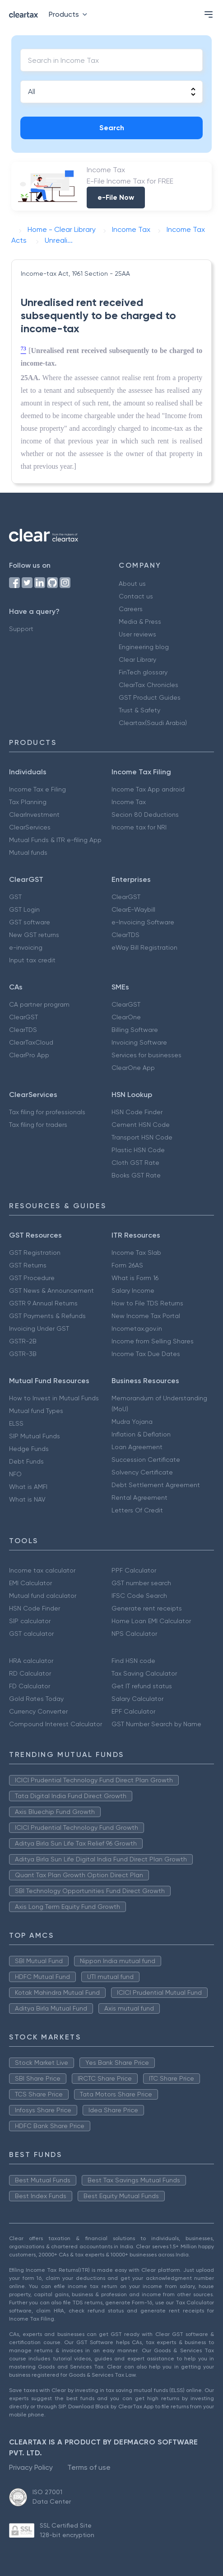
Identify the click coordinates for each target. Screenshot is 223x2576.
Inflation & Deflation (141, 1434)
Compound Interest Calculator (55, 1724)
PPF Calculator (134, 1570)
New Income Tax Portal (146, 1315)
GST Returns (27, 1265)
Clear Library (137, 659)
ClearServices (30, 827)
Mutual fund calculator (42, 1595)
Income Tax (129, 801)
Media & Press (140, 621)
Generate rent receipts (147, 1608)
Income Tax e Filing (37, 789)
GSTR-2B (23, 1341)
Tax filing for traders (38, 1124)
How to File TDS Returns (147, 1303)
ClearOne (126, 1017)
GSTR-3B (23, 1353)
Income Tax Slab (136, 1252)
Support (21, 628)
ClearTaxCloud (31, 1042)
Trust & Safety (139, 710)
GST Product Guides (150, 697)
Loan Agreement (137, 1446)
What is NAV (27, 1499)
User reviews (137, 634)
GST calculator (31, 1633)
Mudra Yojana (132, 1421)
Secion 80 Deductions (145, 814)
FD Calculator (29, 1686)
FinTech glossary (143, 672)
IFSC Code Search (139, 1595)
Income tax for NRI (139, 827)
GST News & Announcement (51, 1290)
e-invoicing (25, 947)
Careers (131, 608)
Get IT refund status (142, 1686)
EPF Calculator (133, 1711)
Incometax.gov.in (137, 1328)
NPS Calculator (134, 1633)
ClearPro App (29, 1055)
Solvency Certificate (142, 1472)
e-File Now (116, 197)
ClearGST (126, 896)
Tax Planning (27, 801)
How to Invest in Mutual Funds (54, 1398)
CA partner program (39, 1004)
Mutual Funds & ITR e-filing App (55, 839)
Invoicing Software (139, 1042)
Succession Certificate (146, 1459)
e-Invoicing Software (143, 922)
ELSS (16, 1423)
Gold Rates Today (36, 1698)
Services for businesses (146, 1055)
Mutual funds (28, 852)
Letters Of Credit (137, 1510)
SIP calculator (30, 1621)
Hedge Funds (29, 1448)
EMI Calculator (30, 1583)
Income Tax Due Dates (146, 1353)
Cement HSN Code (141, 1124)
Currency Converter (38, 1711)
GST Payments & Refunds (47, 1315)
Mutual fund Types (36, 1410)
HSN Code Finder (137, 1112)
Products (70, 14)
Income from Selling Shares (153, 1341)
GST (15, 896)
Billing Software (135, 1029)
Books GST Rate (136, 1175)
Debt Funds (26, 1461)
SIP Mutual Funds (34, 1436)
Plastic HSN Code (138, 1150)
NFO (15, 1474)
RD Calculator (30, 1673)
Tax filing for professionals (47, 1112)
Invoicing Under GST (39, 1328)
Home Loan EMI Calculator (151, 1621)
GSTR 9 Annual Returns (43, 1303)
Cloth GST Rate (135, 1162)
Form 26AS (127, 1265)
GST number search (141, 1583)
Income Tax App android (148, 789)
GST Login (24, 909)
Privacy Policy (31, 2467)
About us (132, 583)
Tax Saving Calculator (144, 1673)
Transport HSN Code (142, 1137)
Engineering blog (144, 646)
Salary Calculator (137, 1698)
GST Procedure (32, 1277)
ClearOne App (133, 1067)
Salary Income (133, 1290)
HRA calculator (31, 1660)
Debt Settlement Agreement (156, 1484)
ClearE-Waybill (133, 909)
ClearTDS (125, 934)
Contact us (136, 596)
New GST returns (34, 934)
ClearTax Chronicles (148, 684)
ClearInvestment (34, 814)
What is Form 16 (135, 1277)
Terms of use (89, 2467)
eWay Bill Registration (144, 947)
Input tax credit (32, 960)
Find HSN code (133, 1660)
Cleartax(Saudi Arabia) (153, 722)
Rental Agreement (139, 1497)
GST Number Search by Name (156, 1724)
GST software (29, 922)
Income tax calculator (42, 1570)
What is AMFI (28, 1486)
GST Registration (34, 1252)
